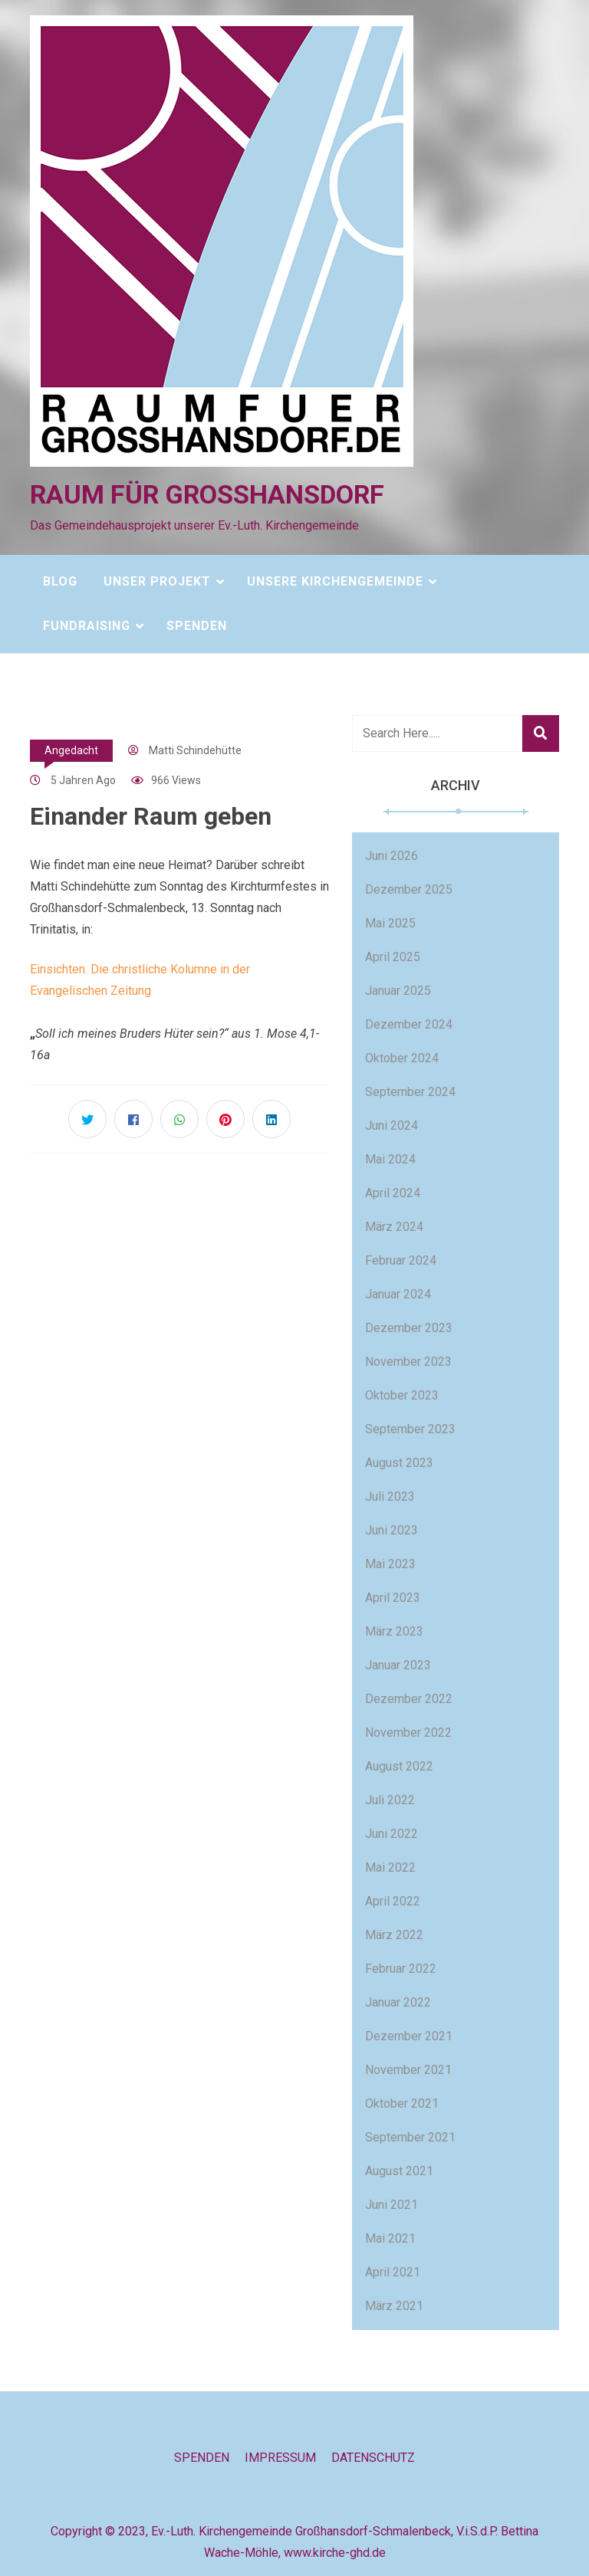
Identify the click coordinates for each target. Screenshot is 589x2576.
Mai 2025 (390, 923)
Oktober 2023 (402, 1395)
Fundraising (86, 626)
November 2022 (408, 1732)
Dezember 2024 (408, 1024)
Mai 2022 (390, 1867)
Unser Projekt (157, 581)
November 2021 (408, 2069)
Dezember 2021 (408, 2036)
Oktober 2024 (402, 1058)
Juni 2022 (391, 1833)
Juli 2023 (390, 1496)
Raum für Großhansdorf (207, 494)
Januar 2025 (398, 990)
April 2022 (392, 1901)
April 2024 (392, 1193)
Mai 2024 (390, 1159)
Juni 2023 (391, 1530)
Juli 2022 (390, 1800)
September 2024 (410, 1092)
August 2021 (399, 2171)
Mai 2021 (390, 2238)
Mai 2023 (390, 1564)
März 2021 (394, 2306)
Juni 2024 (391, 1125)
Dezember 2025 (408, 889)
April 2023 (392, 1597)
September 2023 (410, 1429)
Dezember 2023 (408, 1328)
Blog (60, 581)
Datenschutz (373, 2457)
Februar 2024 (400, 1260)
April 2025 (392, 957)
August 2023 (399, 1462)
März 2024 (394, 1226)
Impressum (280, 2457)
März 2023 (394, 1631)
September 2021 (410, 2137)
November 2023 (408, 1361)
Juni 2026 (391, 855)
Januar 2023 (398, 1665)
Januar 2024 (398, 1294)
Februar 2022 (400, 1968)
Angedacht (71, 750)
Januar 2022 (398, 2002)
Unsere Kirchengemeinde (335, 581)
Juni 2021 (391, 2204)
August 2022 (399, 1766)
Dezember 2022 (408, 1699)
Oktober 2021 (402, 2103)
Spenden (196, 626)
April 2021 (392, 2272)
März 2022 (394, 1935)
